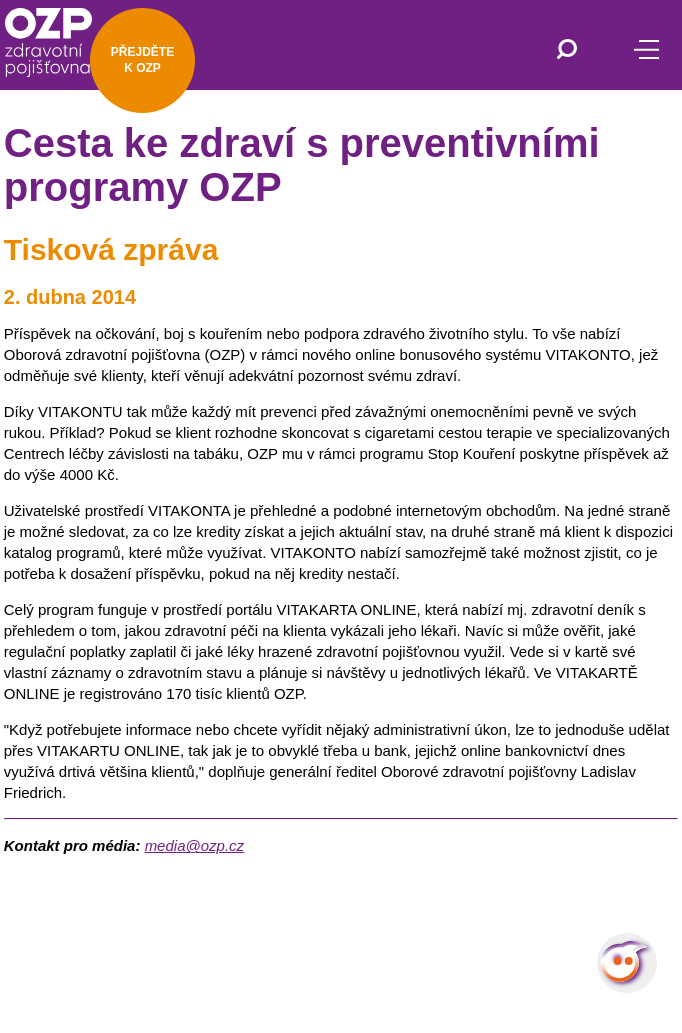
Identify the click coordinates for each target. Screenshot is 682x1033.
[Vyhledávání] (567, 51)
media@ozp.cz (194, 845)
